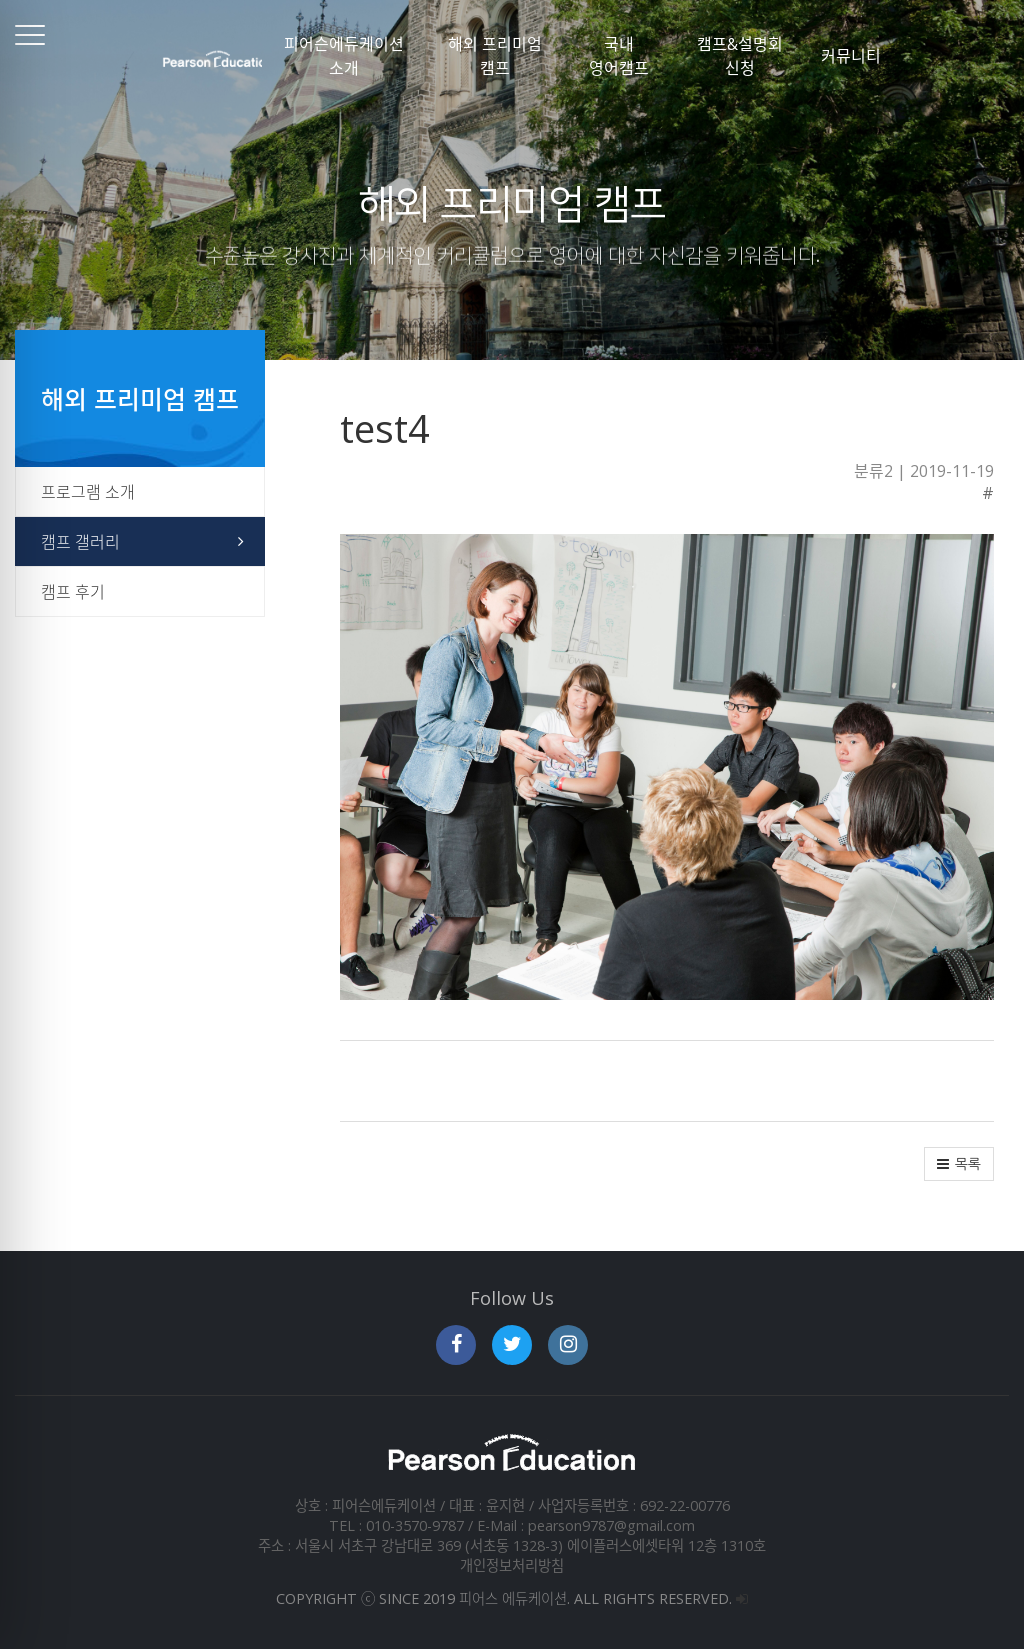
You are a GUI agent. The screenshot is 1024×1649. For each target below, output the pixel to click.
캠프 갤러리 (80, 542)
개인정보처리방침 (512, 1565)
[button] (959, 1164)
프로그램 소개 (88, 492)
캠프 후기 (73, 592)
